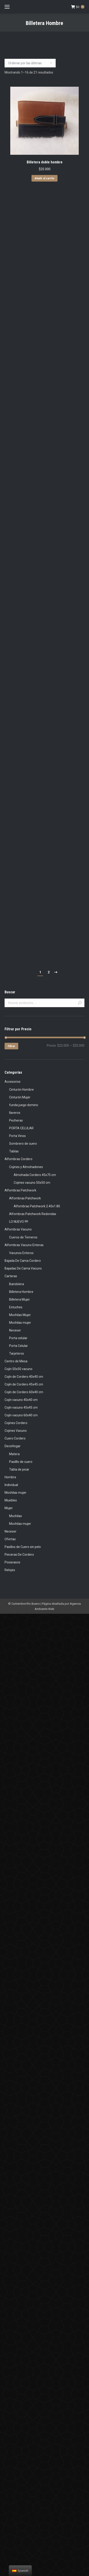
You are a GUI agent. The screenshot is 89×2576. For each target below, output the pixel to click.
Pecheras (16, 1120)
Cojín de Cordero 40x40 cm (24, 1376)
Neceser (15, 1330)
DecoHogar (13, 1446)
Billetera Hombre (21, 1292)
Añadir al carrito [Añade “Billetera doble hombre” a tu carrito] (44, 178)
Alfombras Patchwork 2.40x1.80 (37, 1206)
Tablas (14, 1151)
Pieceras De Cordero (19, 1554)
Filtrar (11, 1046)
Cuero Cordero (15, 1438)
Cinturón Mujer (19, 1097)
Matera (14, 1454)
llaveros (14, 1113)
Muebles (11, 1500)
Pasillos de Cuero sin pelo (23, 1547)
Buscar (79, 1003)
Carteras (11, 1276)
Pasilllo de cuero (20, 1462)
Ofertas (10, 1539)
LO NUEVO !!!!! (18, 1221)
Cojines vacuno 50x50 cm (32, 1182)
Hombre (10, 1477)
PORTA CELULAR (21, 1128)
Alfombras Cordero (18, 1159)
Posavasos (12, 1562)
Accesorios (13, 1081)
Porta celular (18, 1338)
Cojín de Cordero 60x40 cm (24, 1392)
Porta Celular (18, 1346)
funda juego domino (23, 1105)
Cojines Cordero (16, 1423)
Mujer (9, 1508)
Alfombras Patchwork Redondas (32, 1214)
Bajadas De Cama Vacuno (23, 1268)
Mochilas (15, 1516)
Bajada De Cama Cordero (23, 1260)
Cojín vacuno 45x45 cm (21, 1407)
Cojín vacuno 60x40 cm (21, 1415)
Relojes (10, 1570)
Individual (11, 1485)
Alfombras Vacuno (18, 1229)
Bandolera (16, 1284)
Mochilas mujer (20, 1322)
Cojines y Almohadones (26, 1167)
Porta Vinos (17, 1136)
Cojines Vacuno (16, 1430)
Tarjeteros (16, 1353)
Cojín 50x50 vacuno (18, 1369)
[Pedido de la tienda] (30, 63)
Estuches (15, 1307)
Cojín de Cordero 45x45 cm (24, 1384)
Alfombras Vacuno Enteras (24, 1245)
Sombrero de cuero (23, 1143)
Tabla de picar (19, 1469)
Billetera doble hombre (45, 162)
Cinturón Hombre (21, 1089)
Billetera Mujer (19, 1299)
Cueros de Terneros (23, 1237)
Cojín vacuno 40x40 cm (21, 1400)
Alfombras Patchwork (20, 1190)
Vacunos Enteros (21, 1253)
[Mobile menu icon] (7, 6)
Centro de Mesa (16, 1361)
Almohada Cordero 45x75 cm (35, 1175)
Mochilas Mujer (20, 1315)
